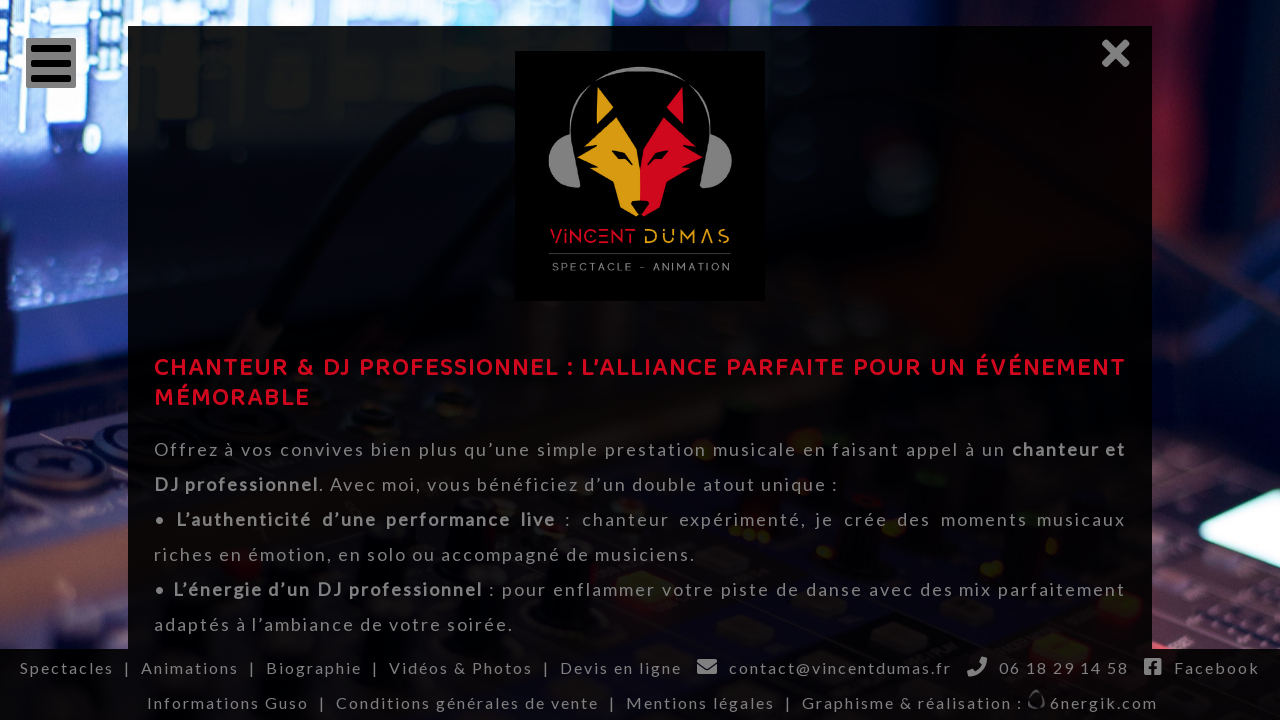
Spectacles (67, 667)
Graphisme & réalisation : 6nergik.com (980, 702)
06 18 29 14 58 (1064, 667)
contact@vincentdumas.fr (840, 667)
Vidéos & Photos (461, 667)
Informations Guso (228, 702)
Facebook (1217, 667)
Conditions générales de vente (467, 702)
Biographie (314, 667)
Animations (190, 667)
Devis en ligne (621, 667)
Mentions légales (700, 702)
